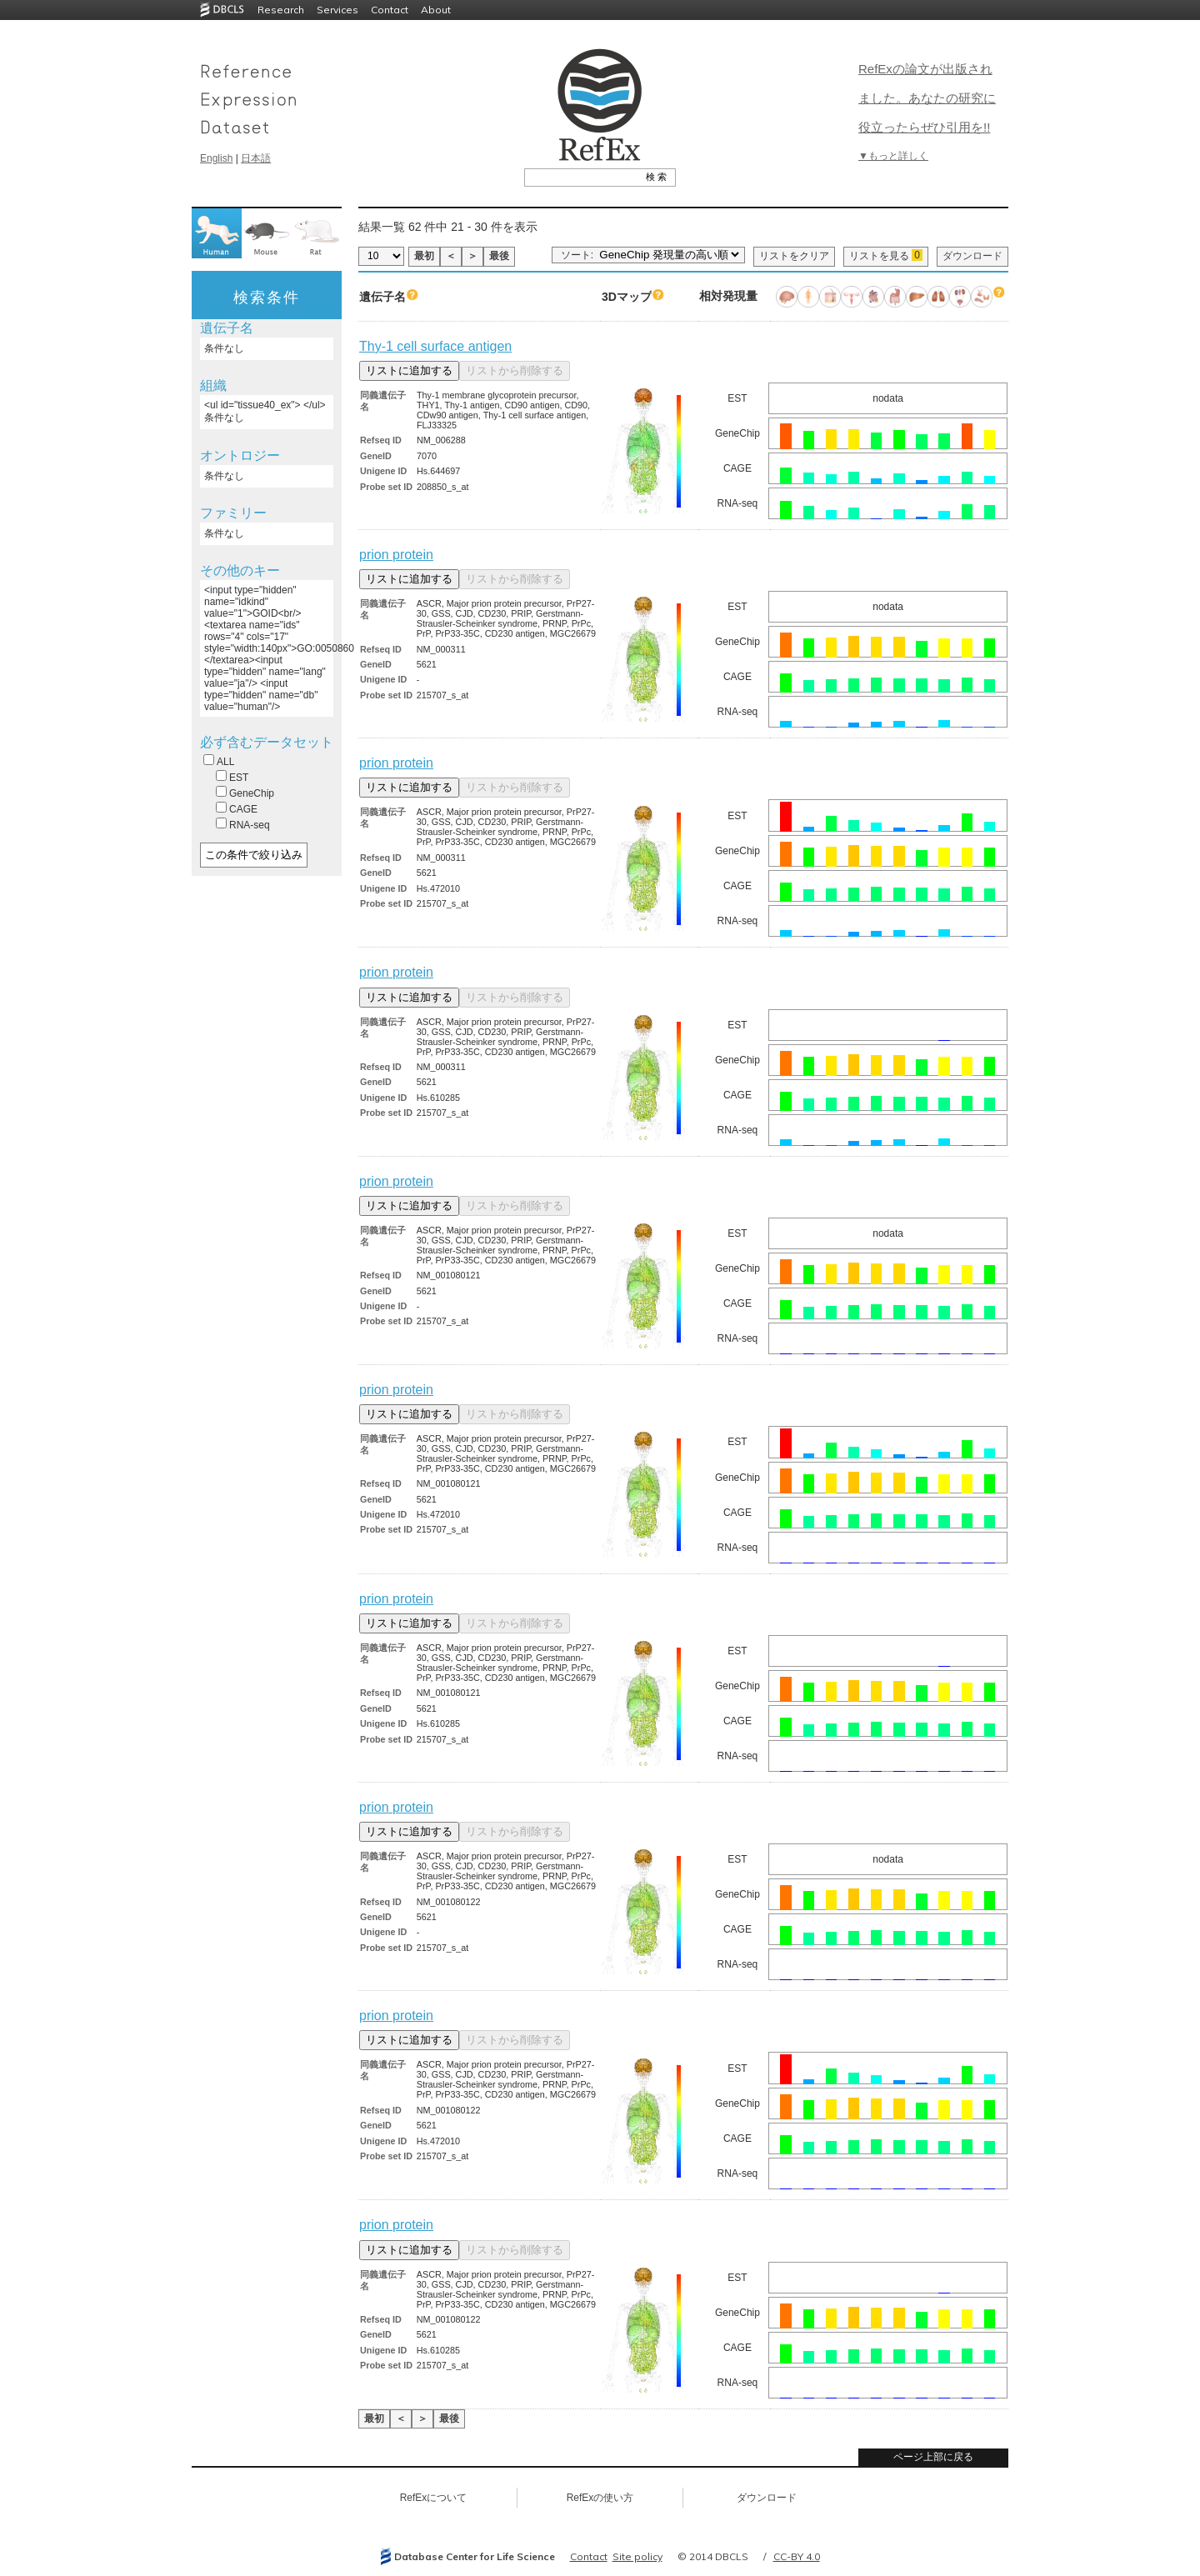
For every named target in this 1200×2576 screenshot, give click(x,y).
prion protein (396, 555)
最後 (499, 256)
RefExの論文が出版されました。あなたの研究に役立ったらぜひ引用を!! (927, 98)
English (216, 158)
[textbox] (581, 176)
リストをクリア (794, 256)
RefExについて (434, 2497)
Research (281, 9)
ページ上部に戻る (933, 2457)
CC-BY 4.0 (796, 2556)
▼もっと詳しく (893, 156)
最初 (424, 256)
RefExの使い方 (600, 2497)
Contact (389, 9)
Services (337, 9)
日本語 (256, 158)
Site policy (637, 2556)
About (436, 9)
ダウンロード (972, 256)
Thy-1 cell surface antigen (435, 346)
